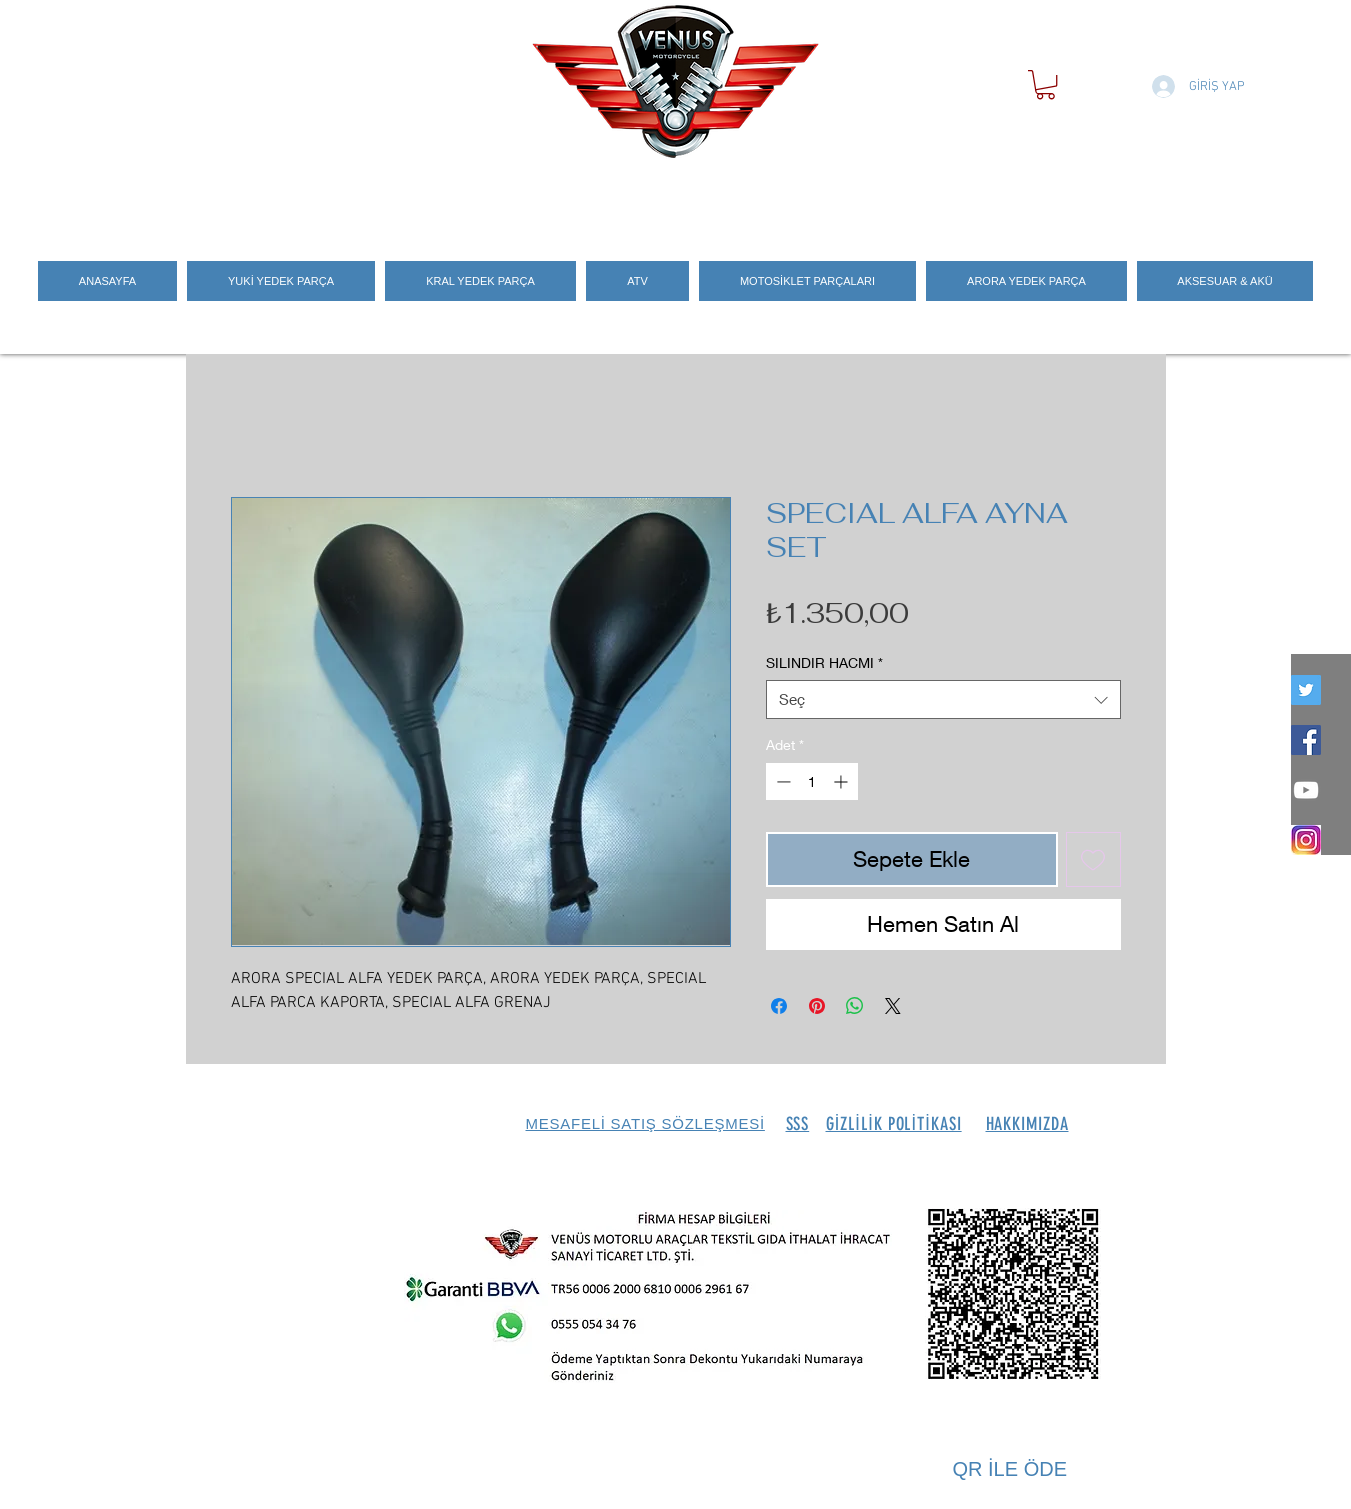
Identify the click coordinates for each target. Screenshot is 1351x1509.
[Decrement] (781, 781)
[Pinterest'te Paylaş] (817, 1006)
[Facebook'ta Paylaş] (779, 1006)
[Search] (1145, 193)
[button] (1045, 84)
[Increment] (842, 781)
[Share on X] (893, 1006)
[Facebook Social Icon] (1306, 740)
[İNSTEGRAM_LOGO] (1306, 840)
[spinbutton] (812, 781)
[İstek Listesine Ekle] (1093, 859)
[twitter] (1306, 690)
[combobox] (943, 699)
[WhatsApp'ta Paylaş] (855, 1006)
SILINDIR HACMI (824, 662)
